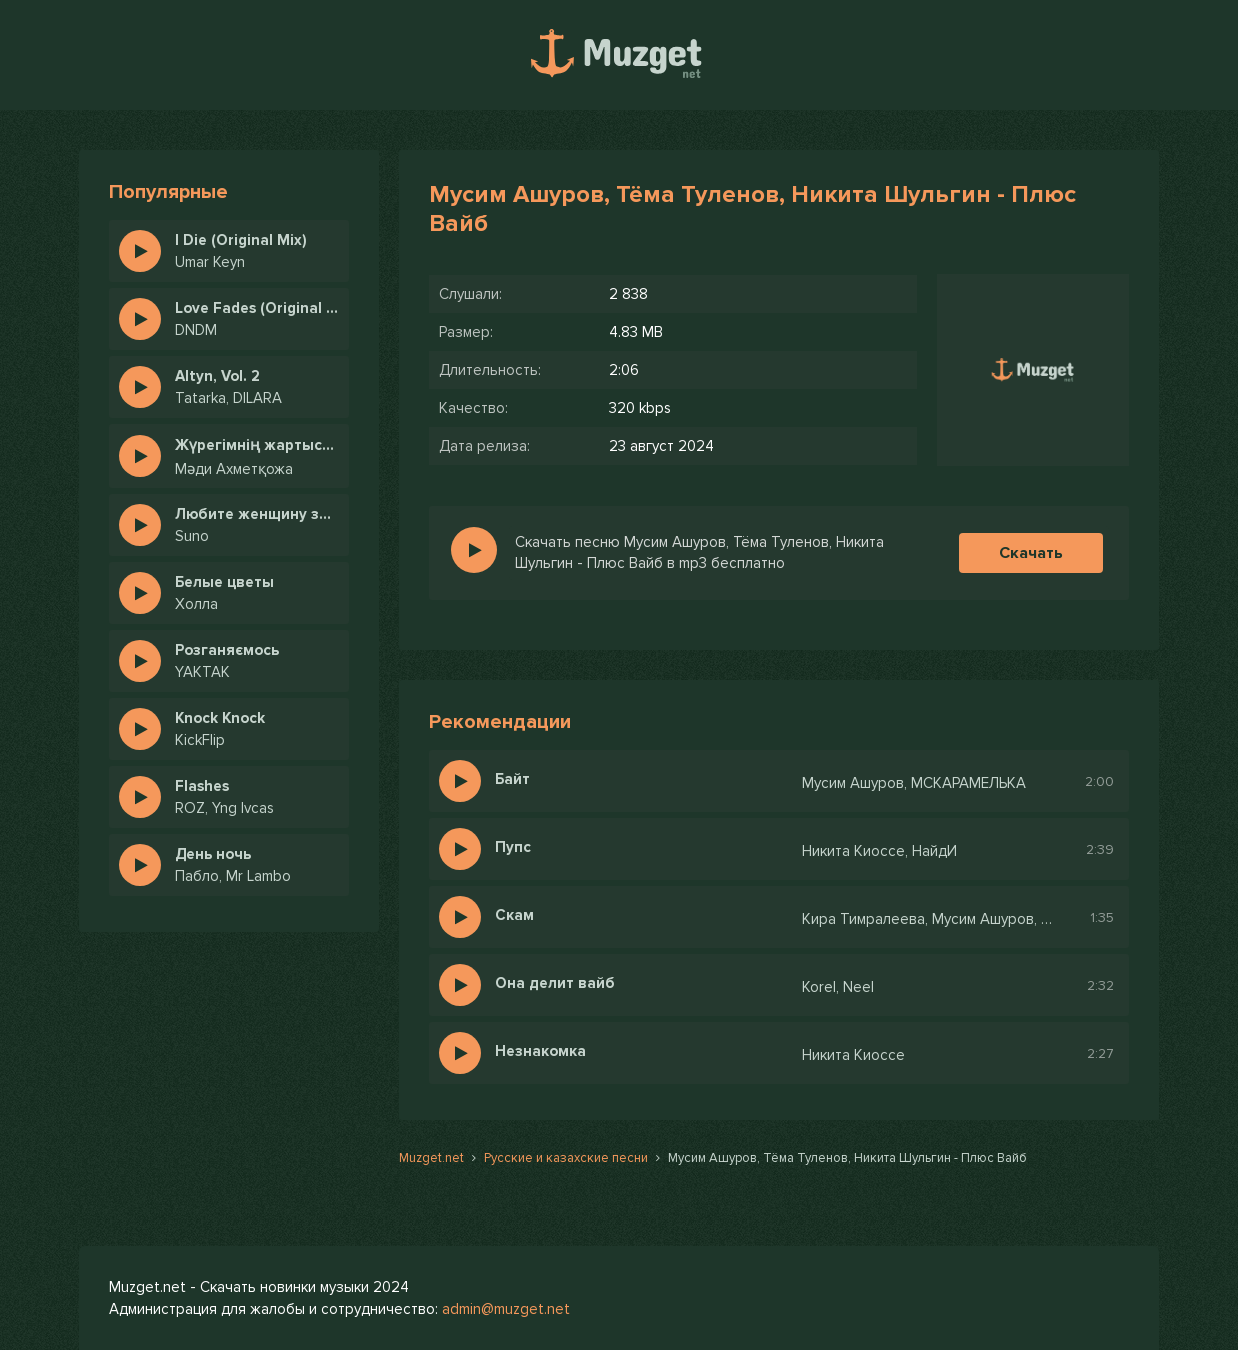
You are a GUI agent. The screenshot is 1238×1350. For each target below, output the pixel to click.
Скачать (1031, 553)
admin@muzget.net (506, 1309)
